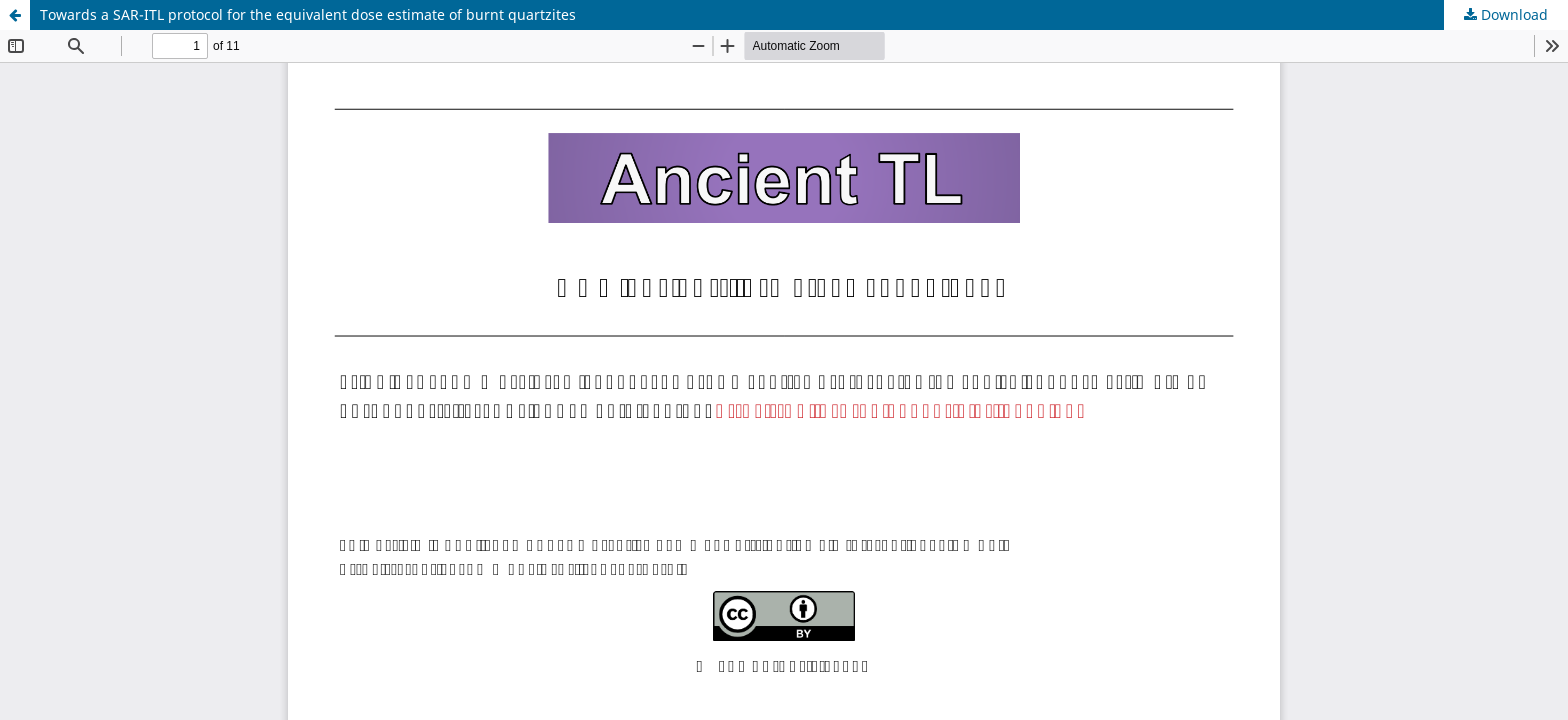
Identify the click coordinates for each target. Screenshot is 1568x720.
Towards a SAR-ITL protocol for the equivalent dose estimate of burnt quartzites (308, 14)
